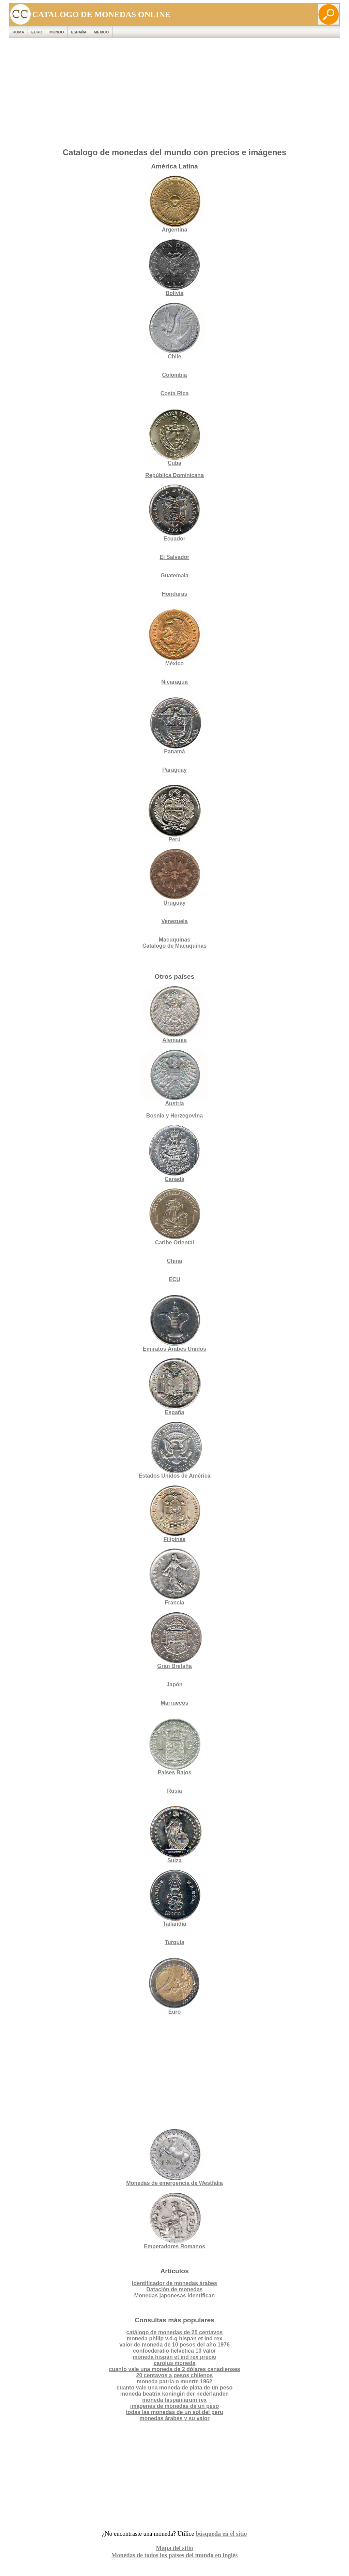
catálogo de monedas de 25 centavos (174, 2332)
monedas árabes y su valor (174, 2418)
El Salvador (174, 557)
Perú (174, 813)
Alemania (174, 1014)
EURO (36, 32)
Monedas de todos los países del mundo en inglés (174, 2555)
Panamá (174, 725)
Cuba (174, 437)
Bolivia (174, 267)
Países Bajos (174, 1746)
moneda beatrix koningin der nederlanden (174, 2394)
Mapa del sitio (174, 2548)
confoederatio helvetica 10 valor (174, 2351)
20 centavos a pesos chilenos (174, 2375)
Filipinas (174, 1513)
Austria (174, 1077)
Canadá (174, 1153)
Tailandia (174, 1898)
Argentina (174, 204)
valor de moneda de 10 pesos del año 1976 (174, 2345)
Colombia (174, 375)
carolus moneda (175, 2363)
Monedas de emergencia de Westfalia (174, 2157)
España (79, 32)
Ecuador (174, 513)
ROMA (18, 32)
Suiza (174, 1834)
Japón (174, 1684)
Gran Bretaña (174, 1640)
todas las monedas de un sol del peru (174, 2412)
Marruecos (174, 1703)
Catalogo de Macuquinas (174, 946)
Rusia (174, 1791)
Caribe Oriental (174, 1242)
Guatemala (174, 575)
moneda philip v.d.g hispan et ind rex (175, 2338)
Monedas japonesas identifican (174, 2295)
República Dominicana (174, 475)
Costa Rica (175, 393)
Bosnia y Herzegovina (174, 1116)
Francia (174, 1577)
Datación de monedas (174, 2289)
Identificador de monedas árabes (174, 2283)
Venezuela (174, 921)
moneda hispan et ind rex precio (174, 2357)
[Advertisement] (174, 94)
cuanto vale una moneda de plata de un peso (175, 2387)
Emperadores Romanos (174, 2220)
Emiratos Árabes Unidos (174, 1349)
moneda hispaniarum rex (174, 2400)
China (174, 1261)
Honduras (174, 594)
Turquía (174, 1942)
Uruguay (174, 877)
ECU (174, 1279)
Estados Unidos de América (174, 1450)
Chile (174, 330)
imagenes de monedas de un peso (174, 2406)
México (101, 32)
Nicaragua (174, 682)
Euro (174, 1986)
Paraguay (174, 770)
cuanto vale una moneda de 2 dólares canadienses (174, 2369)
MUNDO (56, 32)
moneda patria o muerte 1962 (174, 2381)
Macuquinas (174, 940)
